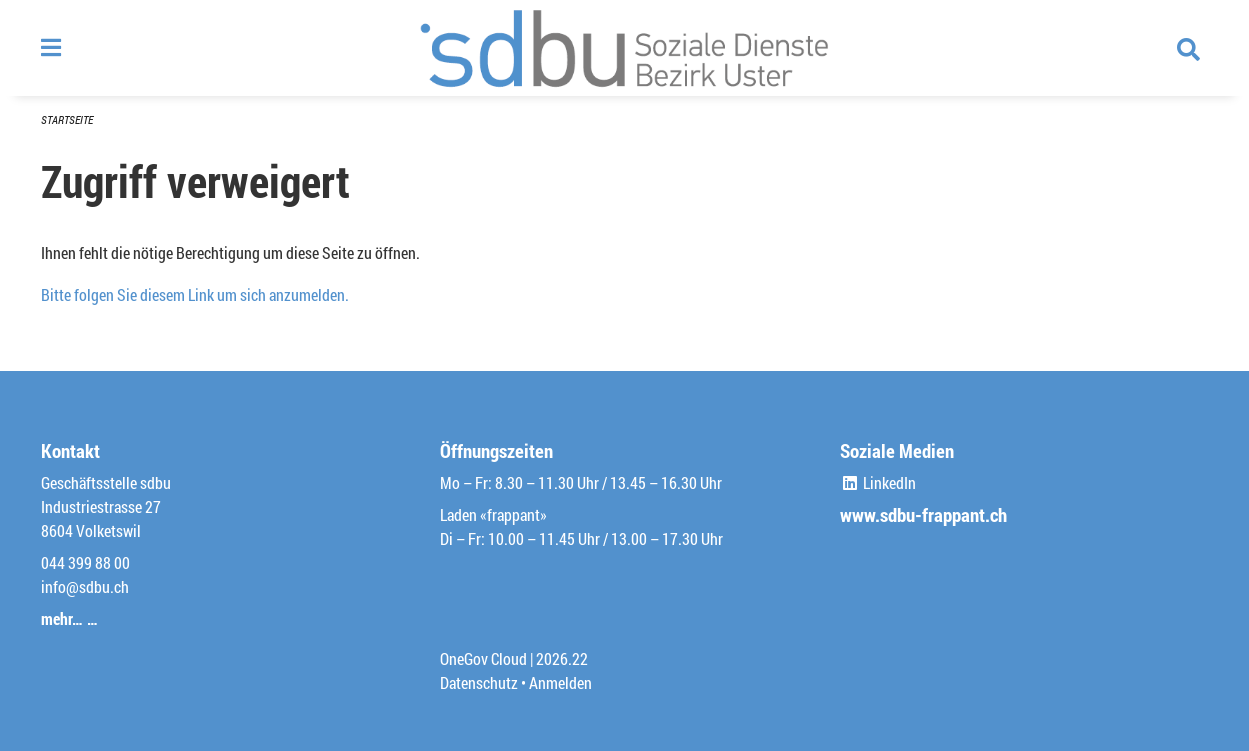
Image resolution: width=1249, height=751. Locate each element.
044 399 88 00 (85, 562)
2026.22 (562, 658)
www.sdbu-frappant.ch (923, 514)
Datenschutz (479, 682)
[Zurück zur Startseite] (624, 48)
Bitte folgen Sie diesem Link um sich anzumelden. (195, 294)
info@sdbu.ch (85, 586)
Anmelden (560, 682)
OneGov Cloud (483, 658)
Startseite (67, 119)
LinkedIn (878, 482)
